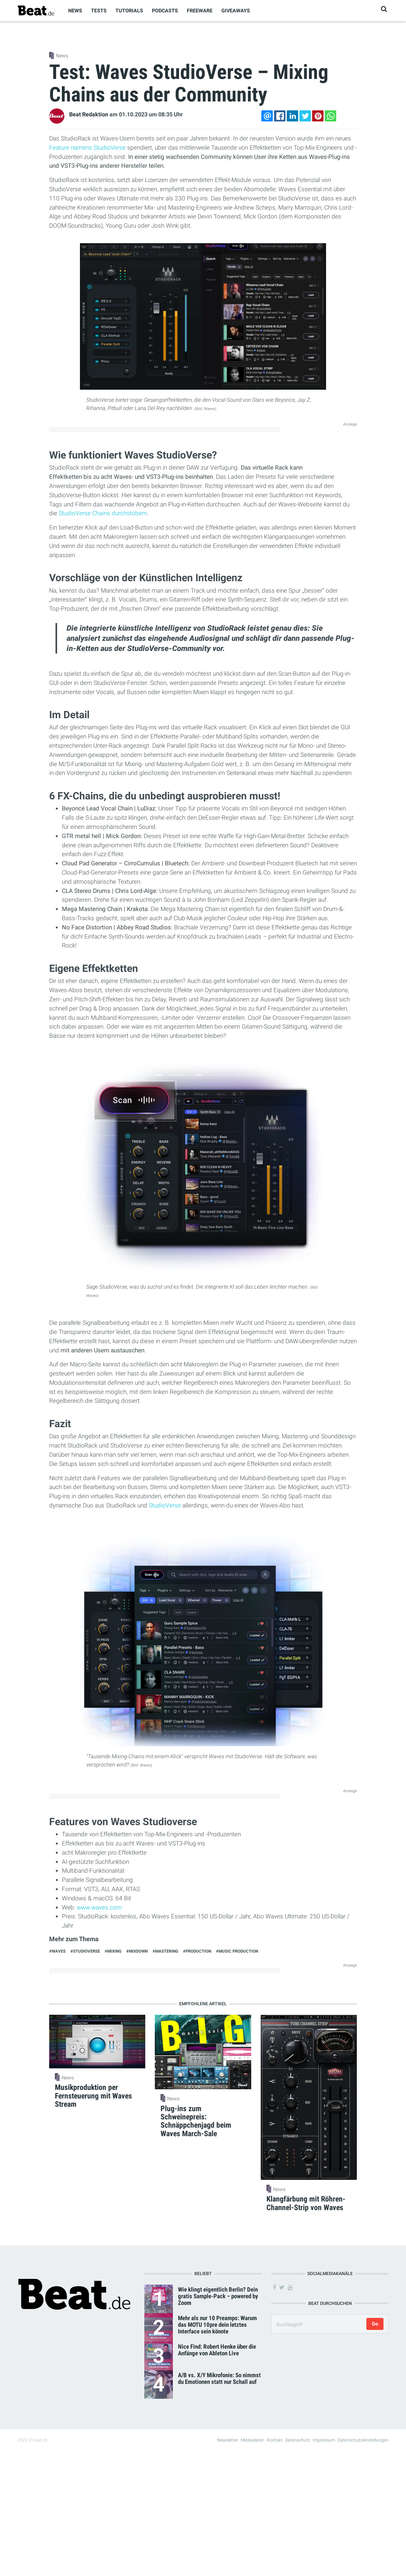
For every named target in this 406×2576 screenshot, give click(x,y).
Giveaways (235, 11)
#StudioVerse (85, 1951)
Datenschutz (297, 2440)
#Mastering (165, 1951)
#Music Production (237, 1951)
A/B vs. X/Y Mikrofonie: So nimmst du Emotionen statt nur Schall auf (219, 2378)
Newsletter (227, 2440)
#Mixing (113, 1951)
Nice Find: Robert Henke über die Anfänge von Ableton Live (217, 2350)
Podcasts (165, 11)
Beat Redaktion (88, 114)
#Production (197, 1951)
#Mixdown (137, 1951)
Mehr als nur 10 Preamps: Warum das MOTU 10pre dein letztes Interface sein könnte (217, 2324)
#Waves (57, 1951)
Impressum (324, 2440)
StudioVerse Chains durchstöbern (103, 513)
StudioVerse (165, 1505)
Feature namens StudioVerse (87, 147)
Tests (99, 11)
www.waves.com (99, 1907)
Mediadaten (252, 2440)
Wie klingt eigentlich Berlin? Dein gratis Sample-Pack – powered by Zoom (218, 2296)
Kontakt (275, 2440)
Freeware (200, 11)
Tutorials (129, 11)
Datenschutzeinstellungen (363, 2440)
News (75, 11)
